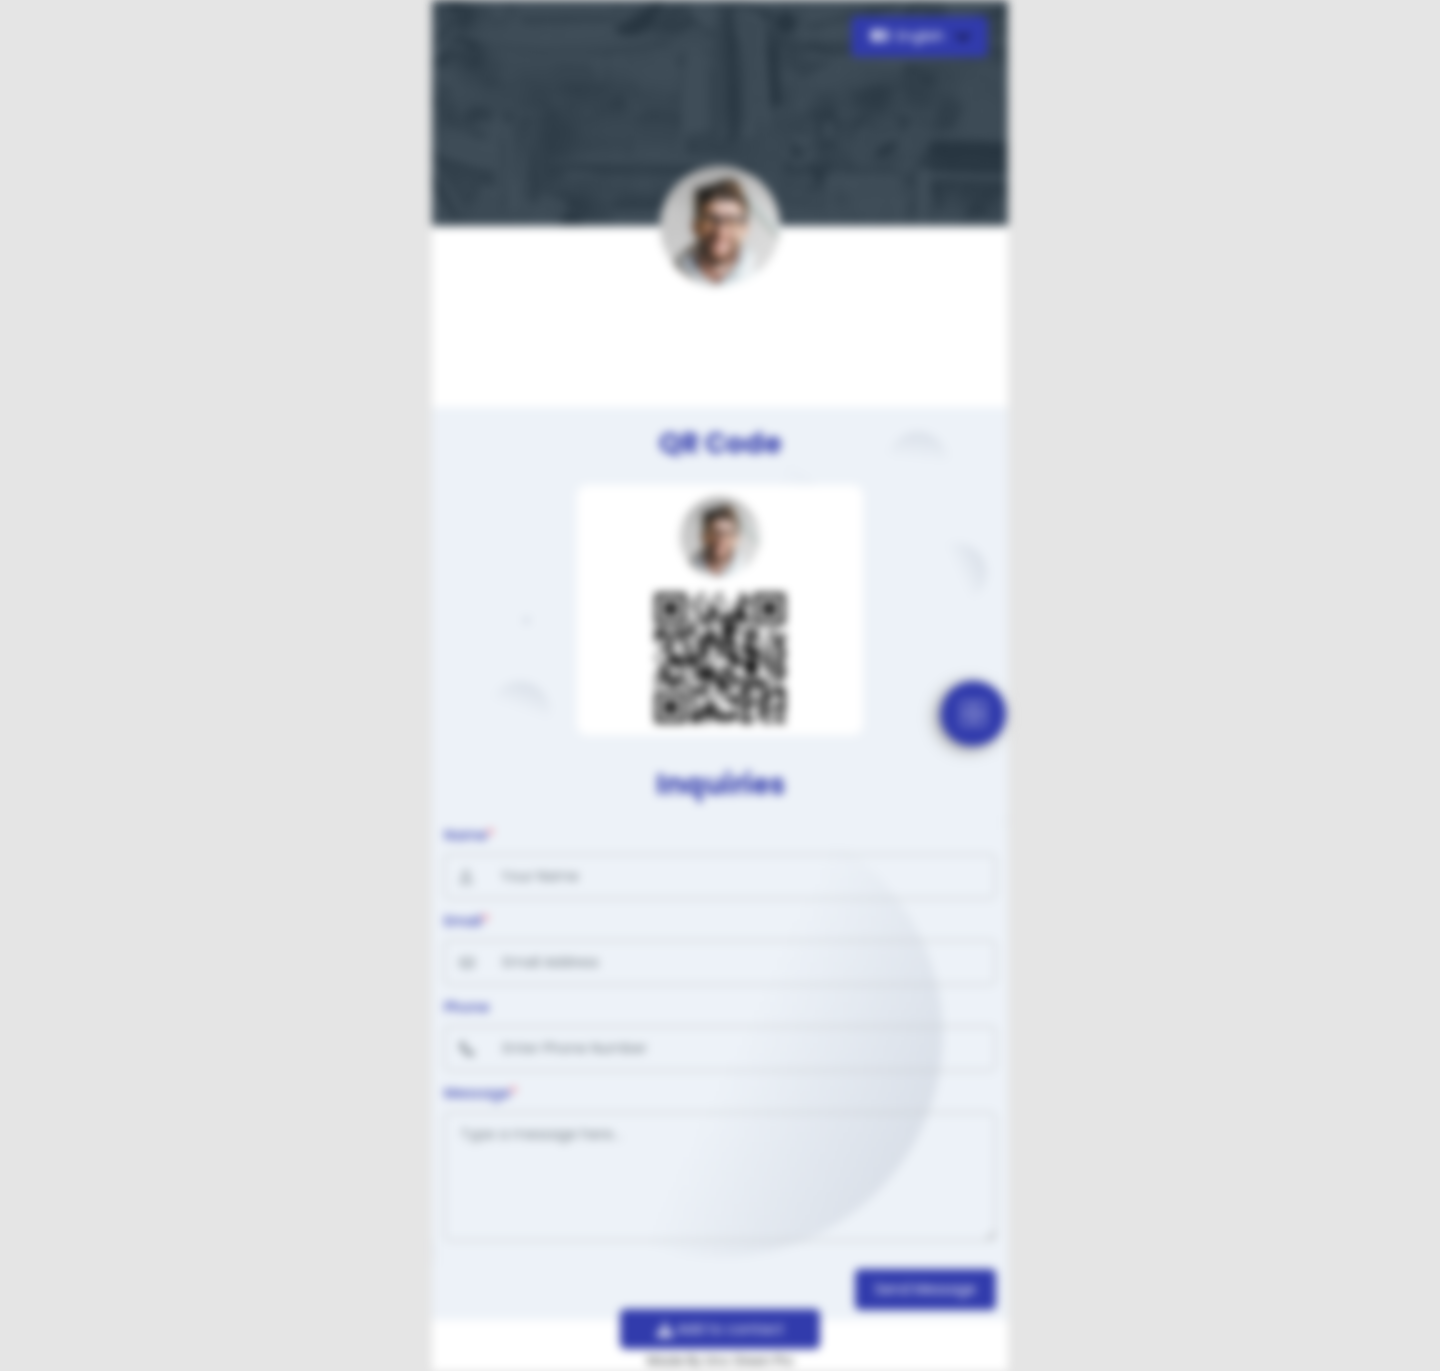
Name (469, 835)
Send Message (925, 1289)
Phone (466, 1007)
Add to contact (720, 1329)
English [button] (909, 36)
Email (466, 921)
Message (480, 1093)
